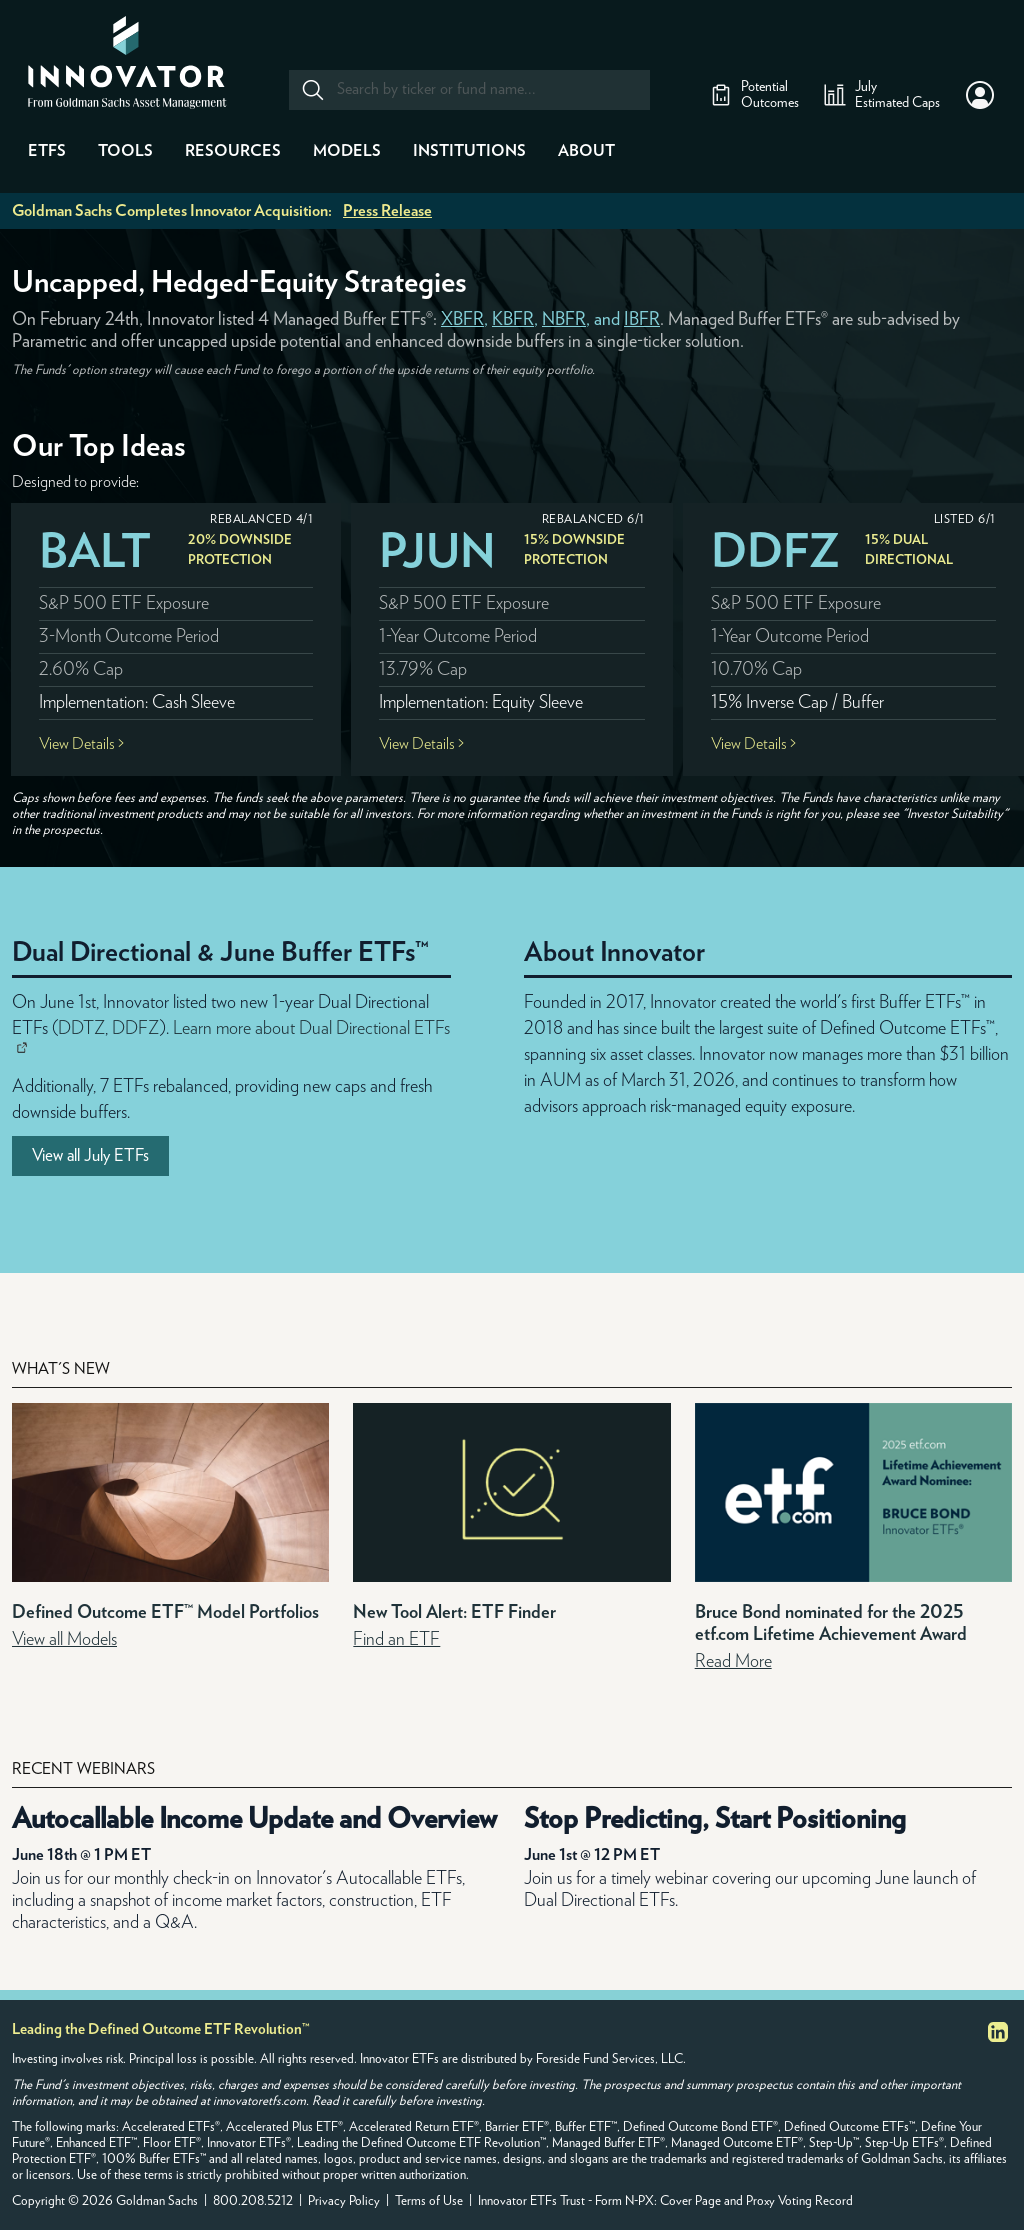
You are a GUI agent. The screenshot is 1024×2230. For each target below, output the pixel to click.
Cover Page (690, 2201)
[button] (980, 95)
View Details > (81, 744)
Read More (733, 1662)
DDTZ (81, 1029)
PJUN (437, 552)
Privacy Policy (344, 2201)
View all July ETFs (90, 1155)
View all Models (64, 1640)
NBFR (564, 320)
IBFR (642, 320)
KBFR (513, 320)
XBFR (462, 320)
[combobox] (468, 90)
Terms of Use (429, 2201)
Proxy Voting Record (799, 2201)
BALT (95, 552)
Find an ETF (396, 1640)
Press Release (387, 211)
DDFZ (775, 552)
